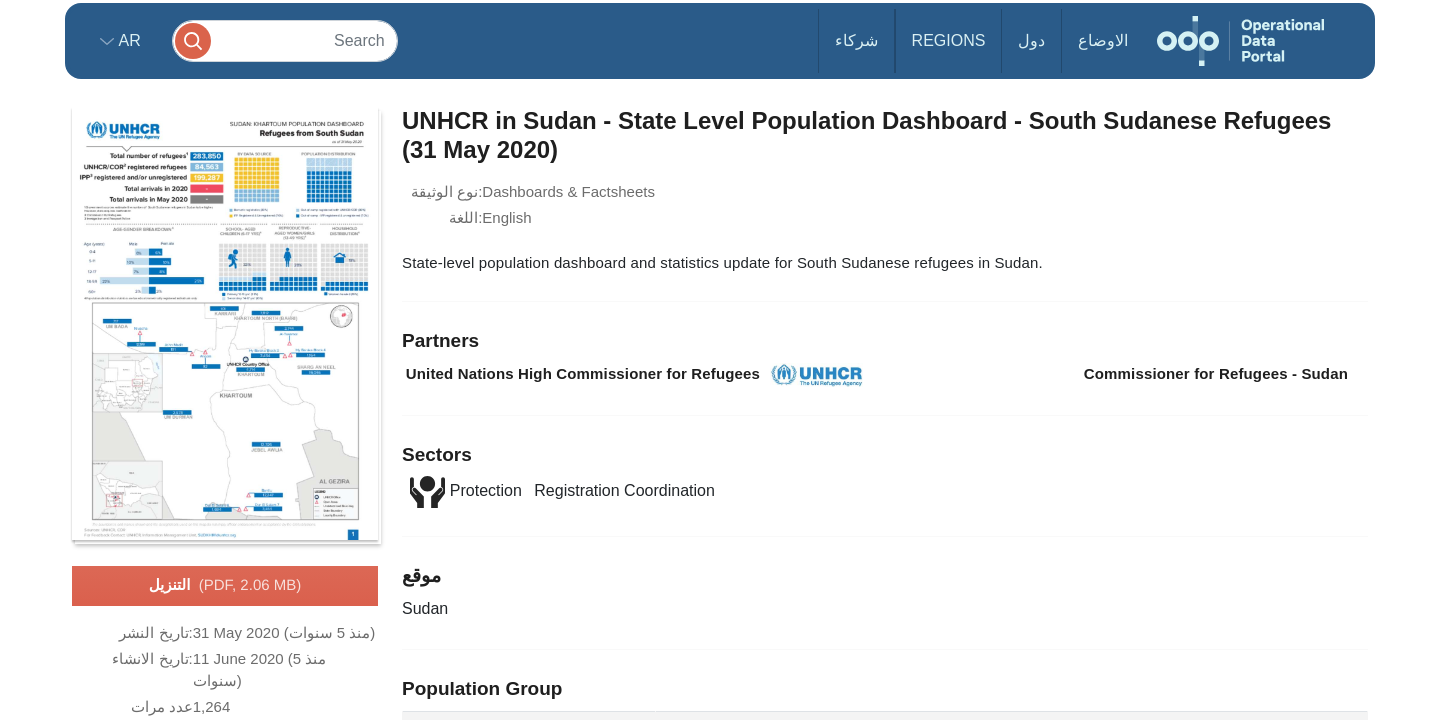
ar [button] (127, 40)
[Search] (285, 40)
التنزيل (225, 586)
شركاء (856, 40)
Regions (949, 40)
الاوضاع (1103, 40)
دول (1031, 40)
